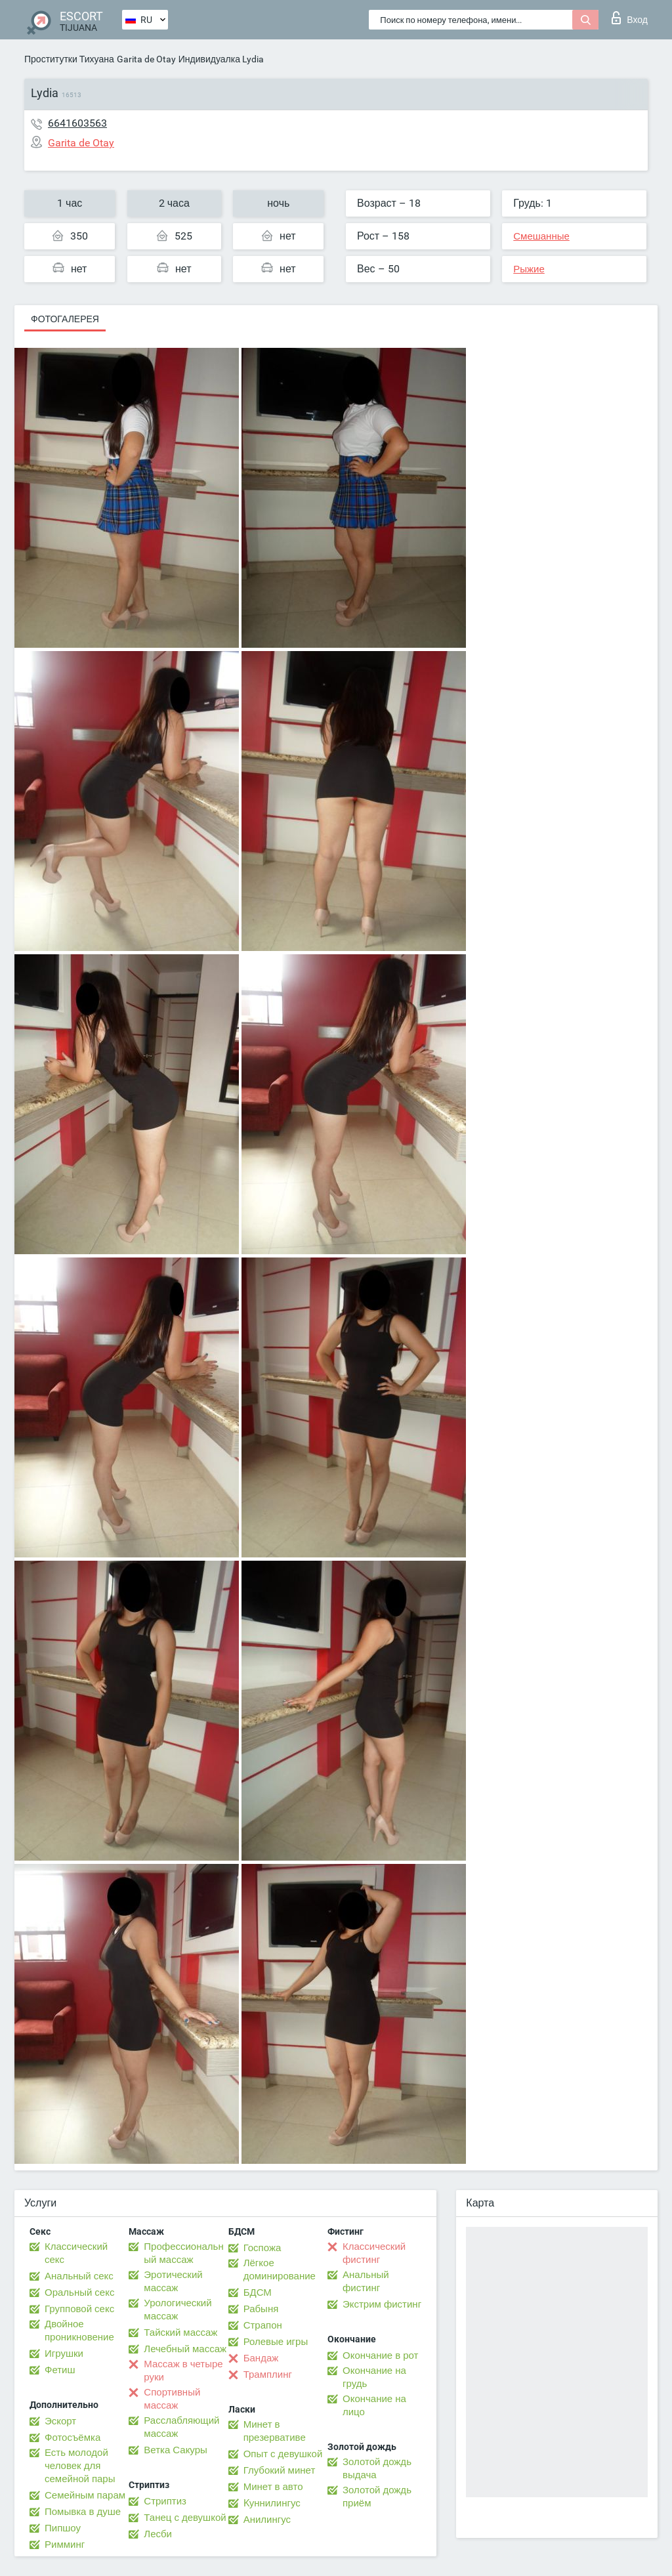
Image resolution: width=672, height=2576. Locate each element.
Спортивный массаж (172, 2398)
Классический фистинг (374, 2253)
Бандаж (261, 2358)
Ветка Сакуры (175, 2450)
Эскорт (60, 2421)
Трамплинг (267, 2374)
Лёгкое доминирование (279, 2269)
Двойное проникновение (79, 2330)
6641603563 (77, 123)
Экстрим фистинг (382, 2304)
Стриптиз (165, 2501)
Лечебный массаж (185, 2349)
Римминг (65, 2544)
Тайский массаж (180, 2332)
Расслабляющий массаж (181, 2427)
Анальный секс (79, 2276)
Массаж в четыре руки (183, 2370)
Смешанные (541, 236)
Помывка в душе (83, 2512)
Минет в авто (273, 2487)
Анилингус (267, 2519)
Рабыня (261, 2309)
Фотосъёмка (72, 2437)
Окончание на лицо (374, 2405)
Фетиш (60, 2370)
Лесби (158, 2534)
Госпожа (262, 2248)
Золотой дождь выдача (377, 2468)
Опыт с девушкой (283, 2454)
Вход (630, 18)
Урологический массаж (177, 2309)
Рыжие (529, 269)
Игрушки (64, 2353)
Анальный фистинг (366, 2281)
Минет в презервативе (274, 2430)
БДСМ (257, 2292)
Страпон (262, 2325)
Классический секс (76, 2253)
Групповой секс (79, 2309)
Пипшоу (63, 2528)
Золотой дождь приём (377, 2496)
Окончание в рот (380, 2355)
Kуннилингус (272, 2503)
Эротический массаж (173, 2281)
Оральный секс (79, 2292)
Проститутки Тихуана (69, 59)
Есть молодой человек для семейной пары (80, 2466)
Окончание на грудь (374, 2377)
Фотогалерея (65, 319)
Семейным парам (85, 2495)
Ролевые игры (275, 2342)
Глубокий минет (279, 2470)
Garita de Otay (146, 59)
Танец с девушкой (185, 2517)
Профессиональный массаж (183, 2253)
